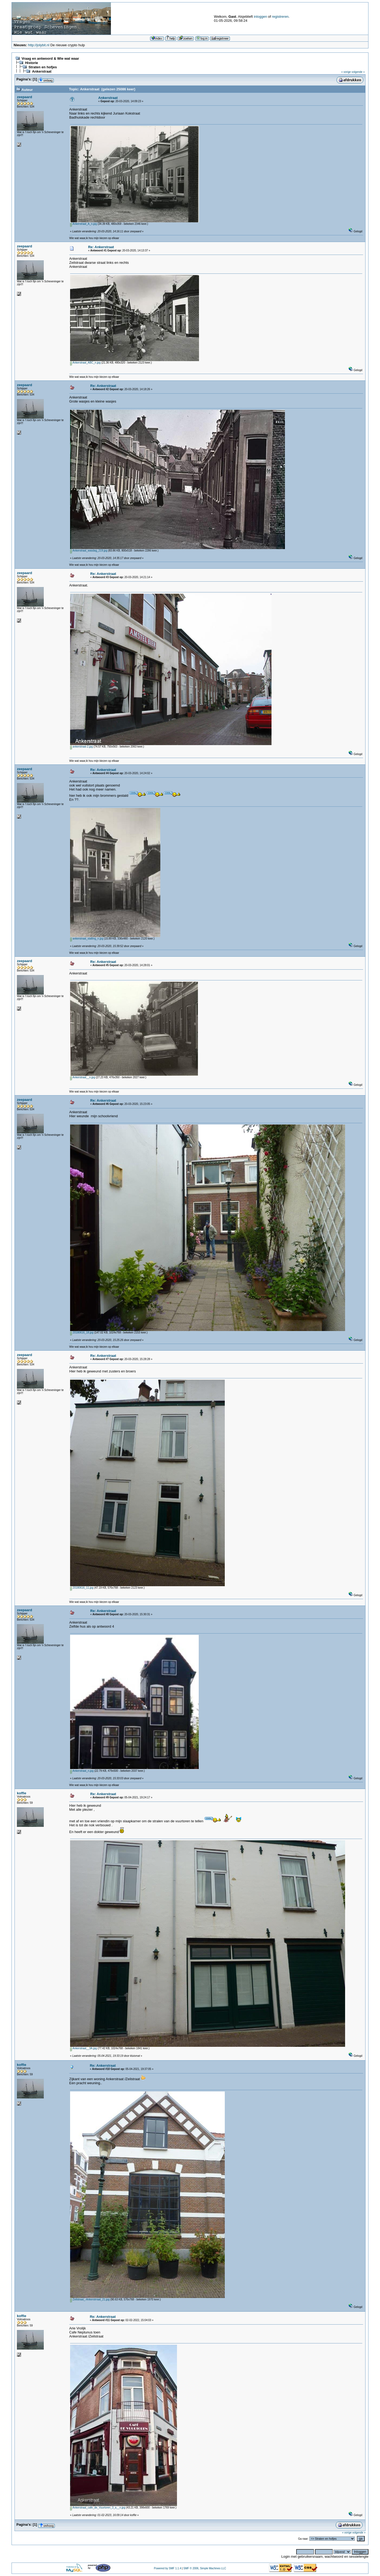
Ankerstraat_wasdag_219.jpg (88, 550)
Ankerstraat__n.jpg (82, 1077)
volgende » (358, 71)
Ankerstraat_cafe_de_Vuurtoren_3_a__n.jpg (97, 2507)
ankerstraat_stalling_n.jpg (86, 938)
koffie (21, 1793)
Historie (31, 63)
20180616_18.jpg (81, 1332)
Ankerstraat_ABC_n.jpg (85, 362)
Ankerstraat (41, 71)
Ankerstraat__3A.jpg (83, 2048)
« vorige (346, 71)
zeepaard (24, 97)
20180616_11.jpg (81, 1587)
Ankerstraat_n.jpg (82, 1770)
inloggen (260, 17)
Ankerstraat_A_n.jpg (83, 223)
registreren (280, 17)
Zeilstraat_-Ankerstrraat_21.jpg (90, 2299)
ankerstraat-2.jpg (81, 746)
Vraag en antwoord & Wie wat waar (50, 58)
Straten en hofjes (42, 67)
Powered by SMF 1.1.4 (167, 2568)
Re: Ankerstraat (101, 247)
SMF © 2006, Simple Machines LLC (204, 2568)
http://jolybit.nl (38, 45)
